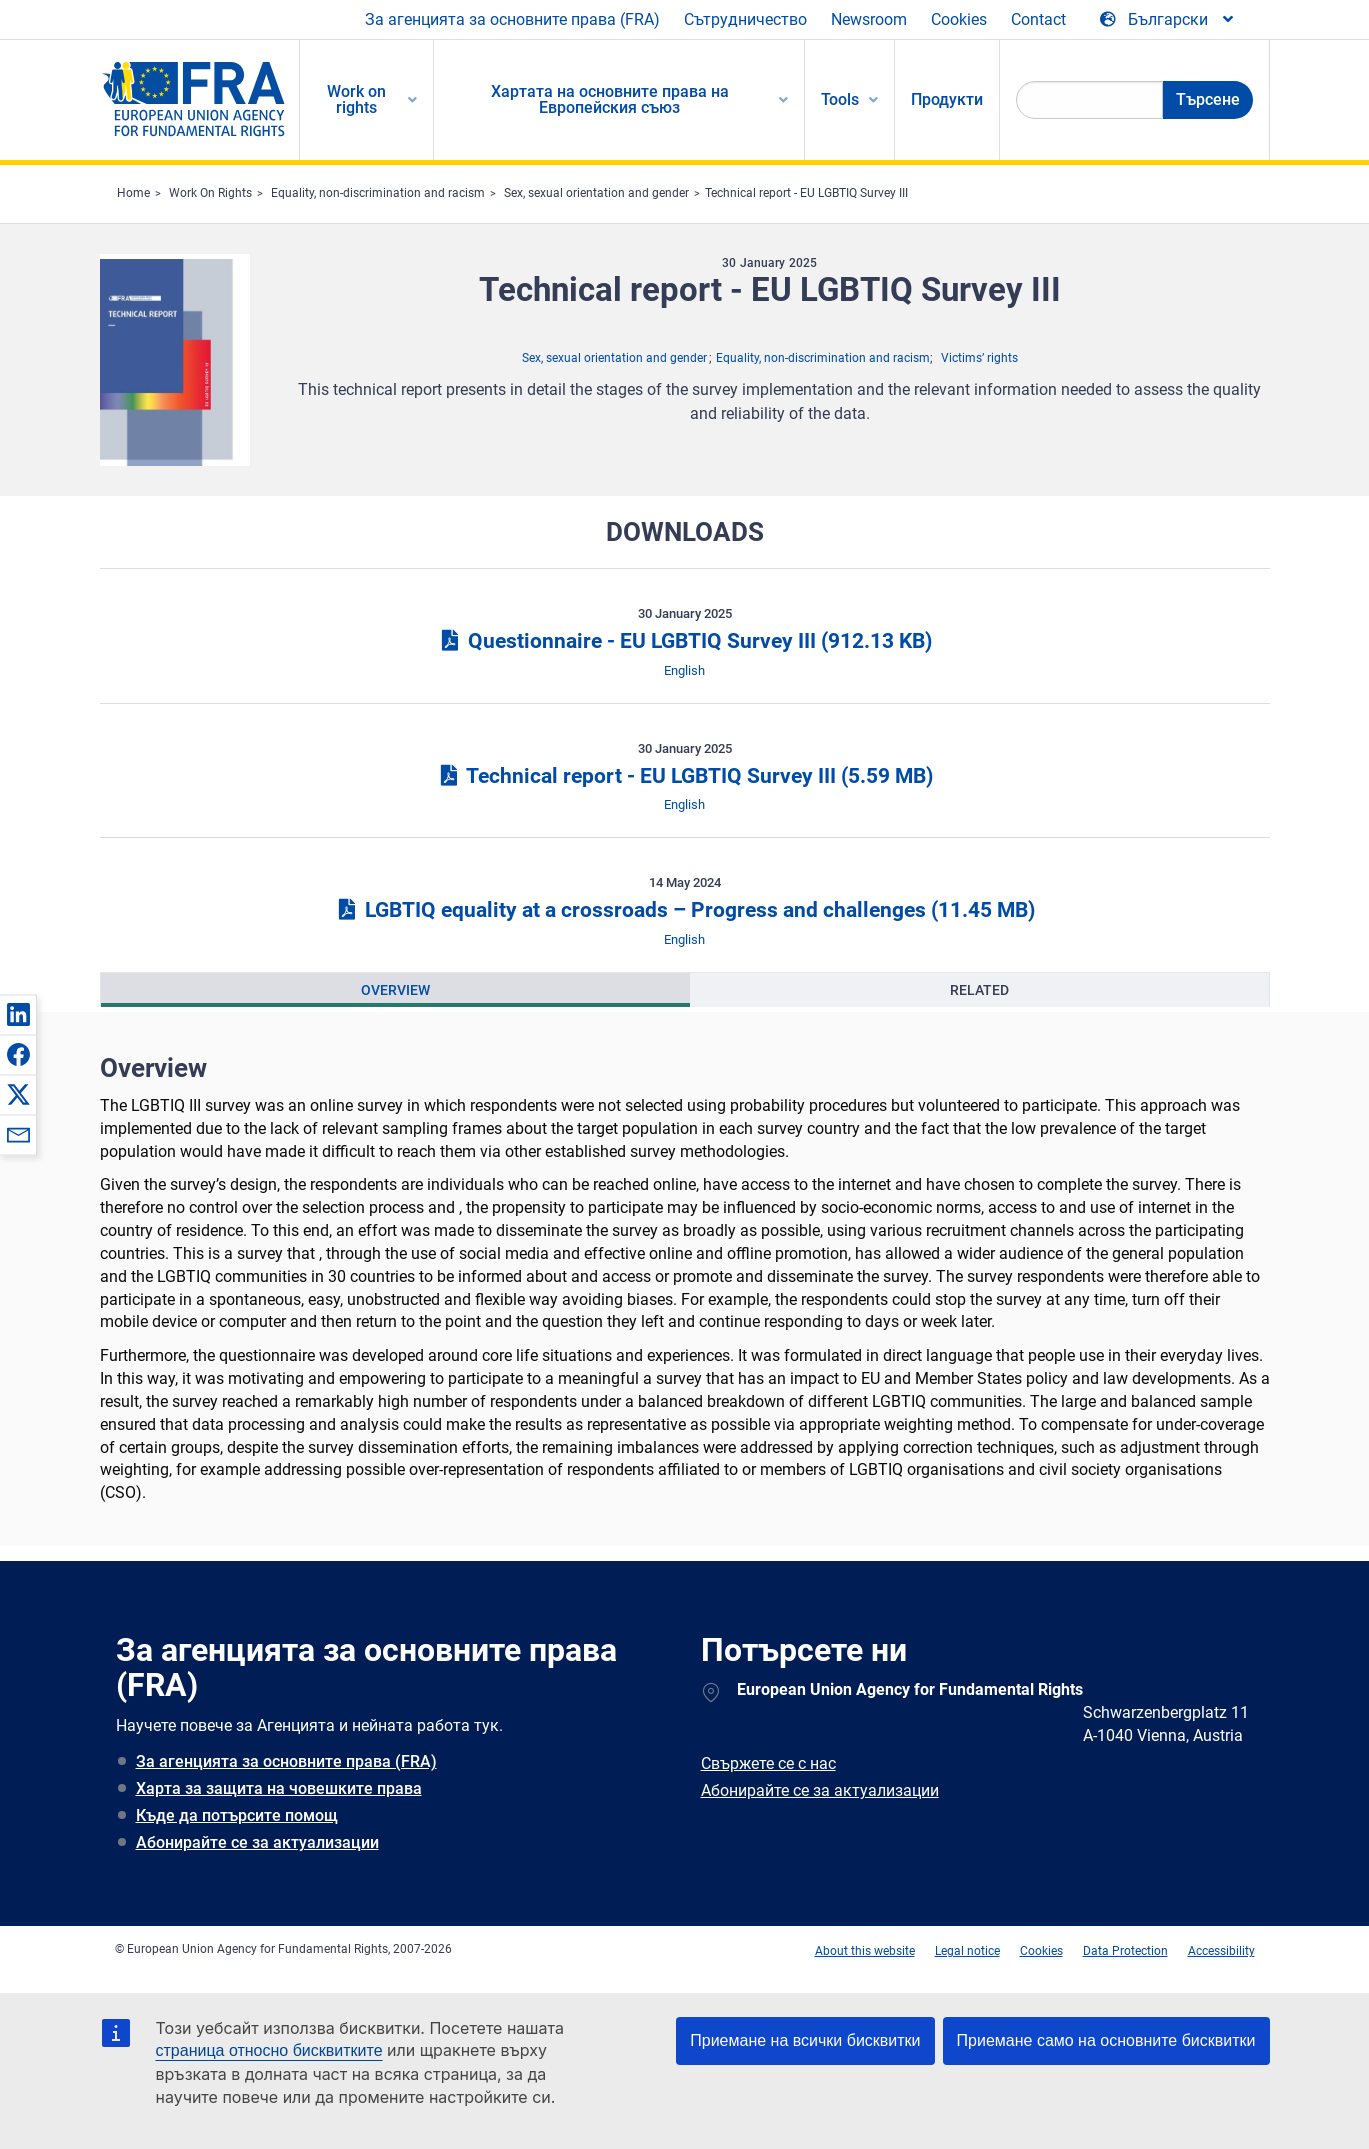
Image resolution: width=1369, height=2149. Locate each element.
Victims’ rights (979, 358)
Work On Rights (210, 193)
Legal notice (967, 1951)
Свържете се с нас (768, 1763)
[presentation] (395, 990)
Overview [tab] (395, 990)
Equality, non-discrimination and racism (378, 193)
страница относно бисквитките (269, 2050)
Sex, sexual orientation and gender (596, 193)
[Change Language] (1168, 20)
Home (133, 193)
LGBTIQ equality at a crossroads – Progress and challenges (684, 910)
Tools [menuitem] (840, 99)
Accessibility (1221, 1951)
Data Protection (1125, 1951)
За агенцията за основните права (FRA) (512, 19)
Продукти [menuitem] (947, 99)
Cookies (959, 19)
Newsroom (869, 19)
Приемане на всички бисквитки (805, 2040)
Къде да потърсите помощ (237, 1815)
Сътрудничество (745, 19)
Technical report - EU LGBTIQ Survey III (806, 193)
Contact (1038, 19)
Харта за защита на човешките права (279, 1788)
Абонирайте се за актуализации (257, 1842)
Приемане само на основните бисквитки (1106, 2040)
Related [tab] (979, 990)
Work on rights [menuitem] (356, 99)
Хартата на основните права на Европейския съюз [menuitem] (610, 99)
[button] (18, 1014)
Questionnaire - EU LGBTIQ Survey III (684, 641)
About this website (865, 1951)
